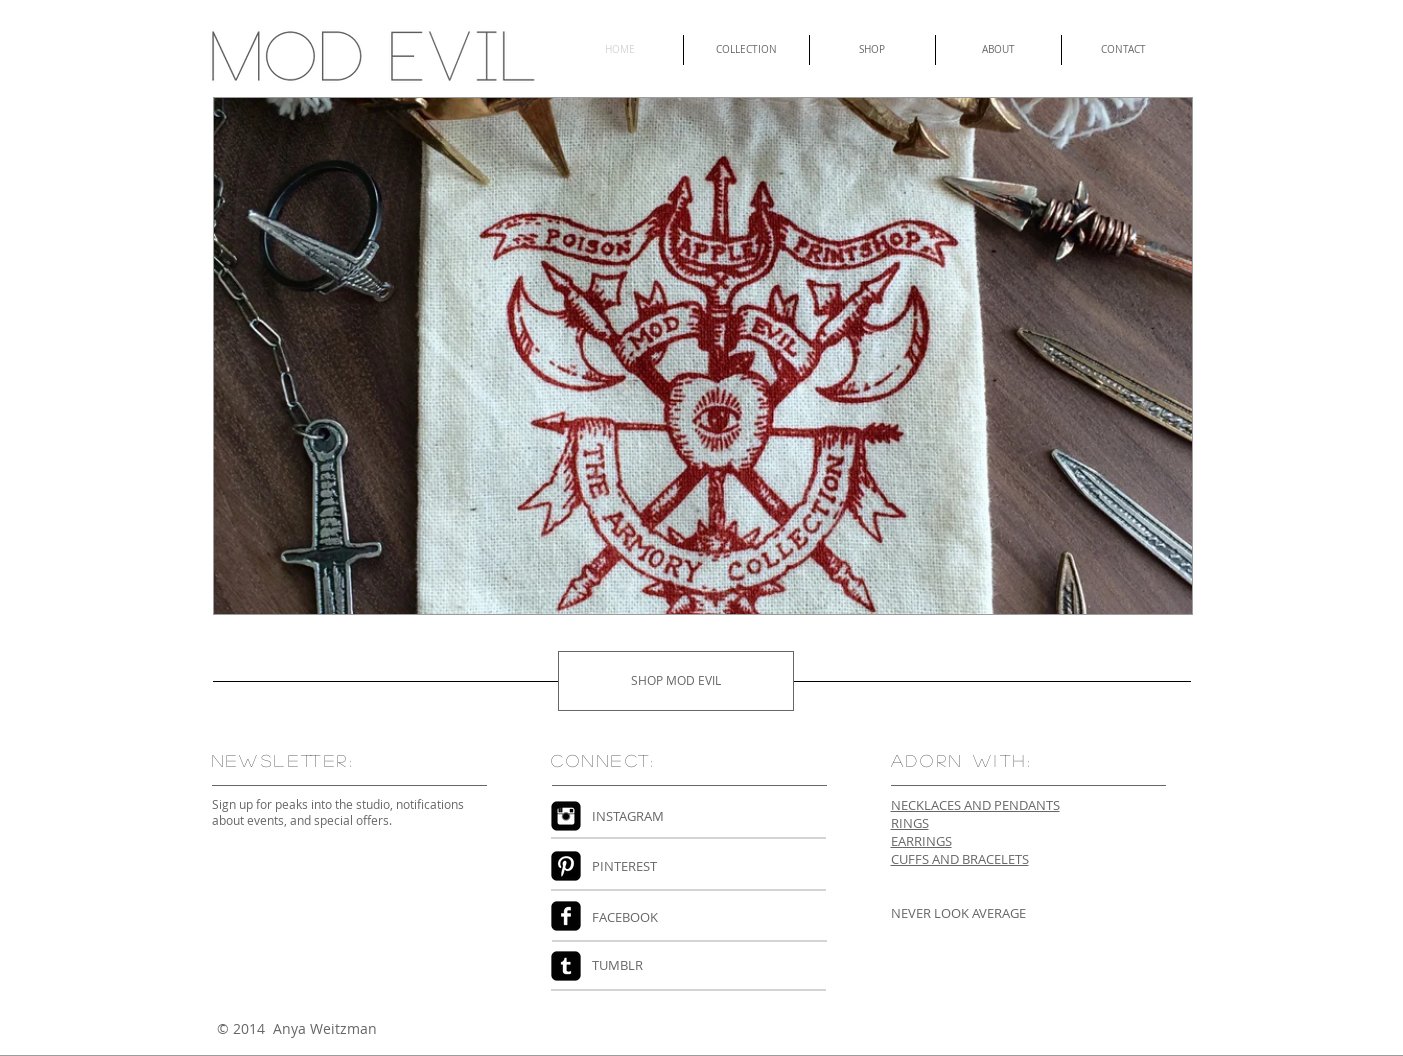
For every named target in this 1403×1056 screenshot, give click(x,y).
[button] (703, 356)
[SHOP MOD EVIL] (676, 681)
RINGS (910, 823)
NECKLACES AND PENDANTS (975, 805)
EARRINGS (921, 841)
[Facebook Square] (566, 916)
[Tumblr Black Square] (566, 966)
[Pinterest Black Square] (566, 866)
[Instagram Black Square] (566, 816)
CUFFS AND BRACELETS (960, 859)
